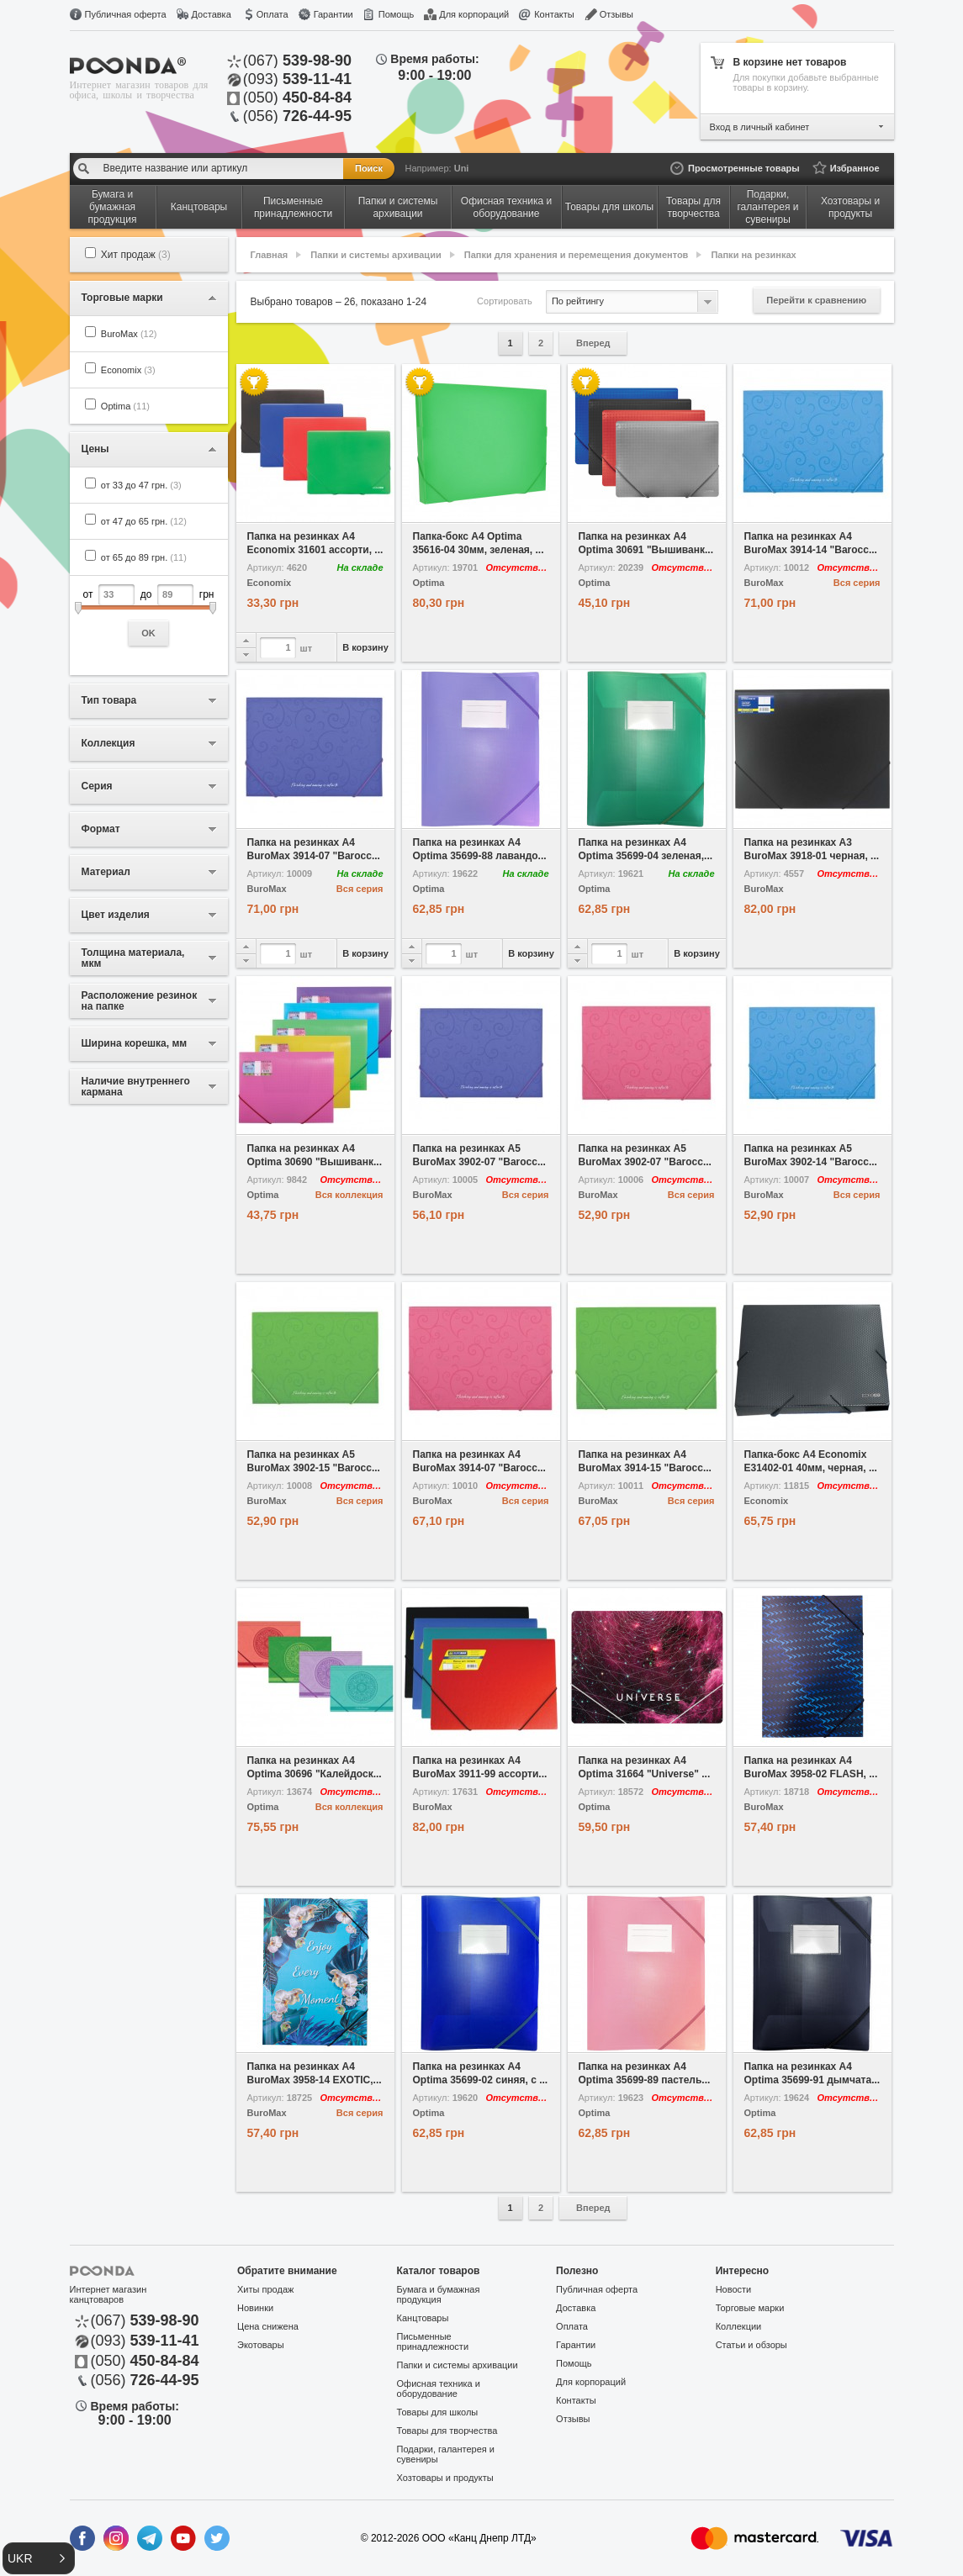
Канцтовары (423, 2318)
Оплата (272, 14)
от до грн (149, 615)
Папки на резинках (753, 255)
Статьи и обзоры (751, 2345)
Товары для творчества (447, 2431)
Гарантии (333, 14)
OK (148, 633)
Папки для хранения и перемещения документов (576, 255)
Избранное (855, 168)
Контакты (554, 14)
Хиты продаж (265, 2289)
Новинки (255, 2308)
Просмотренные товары (744, 168)
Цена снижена (268, 2326)
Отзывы (616, 14)
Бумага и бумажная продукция (438, 2294)
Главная (269, 255)
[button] (38, 2558)
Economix (128, 370)
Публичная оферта (126, 14)
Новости (734, 2289)
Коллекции (739, 2326)
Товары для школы (438, 2412)
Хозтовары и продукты (445, 2478)
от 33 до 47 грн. (141, 485)
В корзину (365, 647)
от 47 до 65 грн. (144, 521)
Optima (125, 406)
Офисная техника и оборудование (438, 2388)
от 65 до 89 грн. (144, 557)
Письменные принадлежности (432, 2341)
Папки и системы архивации (375, 255)
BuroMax (129, 334)
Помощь (396, 14)
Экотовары (260, 2345)
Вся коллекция (349, 1195)
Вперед (593, 343)
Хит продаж (136, 255)
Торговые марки (750, 2308)
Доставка (211, 14)
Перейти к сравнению (816, 300)
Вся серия (857, 583)
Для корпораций (474, 14)
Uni (461, 168)
